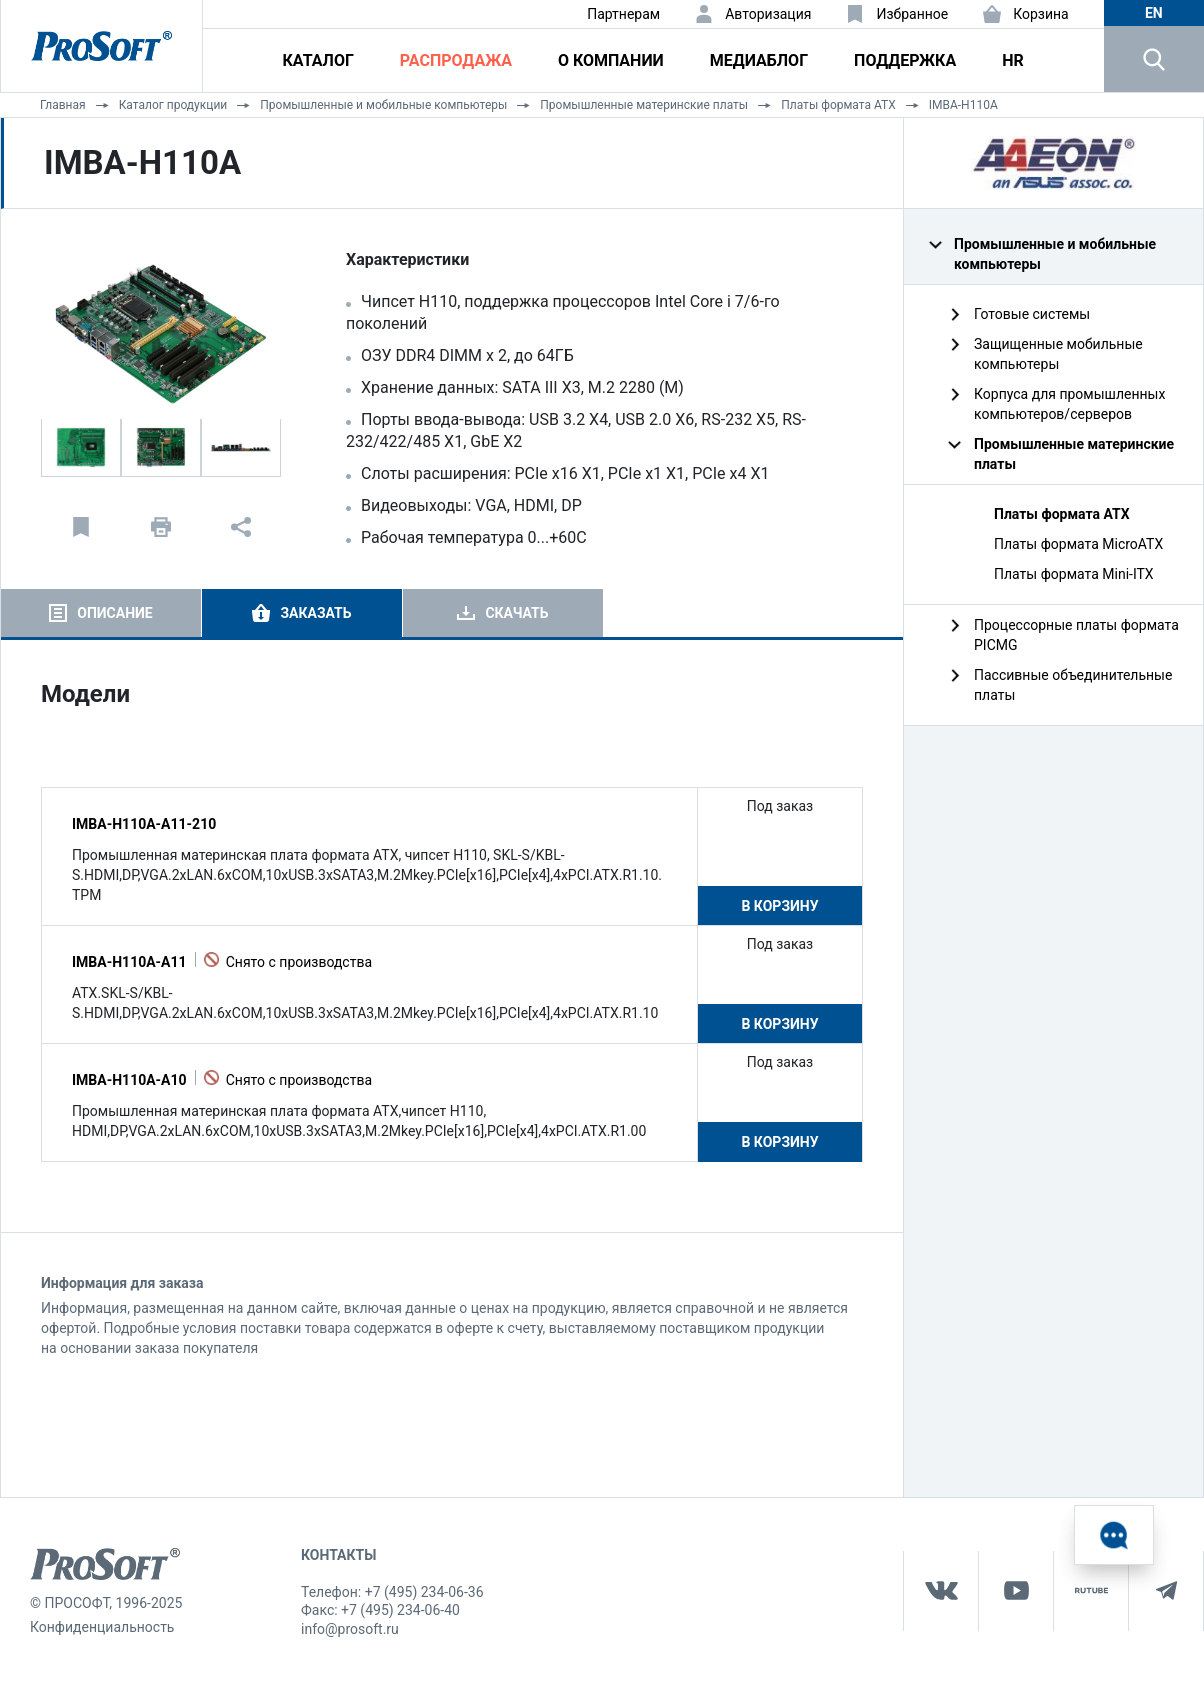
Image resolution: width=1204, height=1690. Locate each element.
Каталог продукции (173, 105)
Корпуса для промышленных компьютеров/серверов (1069, 404)
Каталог (318, 60)
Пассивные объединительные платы (1073, 685)
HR (1013, 60)
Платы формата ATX (838, 105)
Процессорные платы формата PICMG (1076, 635)
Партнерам (623, 14)
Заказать (315, 613)
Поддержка (905, 60)
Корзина (1041, 14)
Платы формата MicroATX (1078, 544)
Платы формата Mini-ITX (1074, 574)
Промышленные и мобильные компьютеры (383, 105)
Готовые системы (1032, 314)
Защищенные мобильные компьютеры (1058, 354)
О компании (611, 60)
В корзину (779, 906)
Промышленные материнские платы (644, 105)
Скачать (516, 613)
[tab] (101, 613)
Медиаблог (759, 60)
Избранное (912, 14)
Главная (63, 105)
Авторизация (768, 14)
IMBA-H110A (963, 105)
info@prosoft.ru (350, 1629)
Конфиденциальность (102, 1627)
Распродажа (456, 60)
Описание (114, 613)
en (1154, 13)
